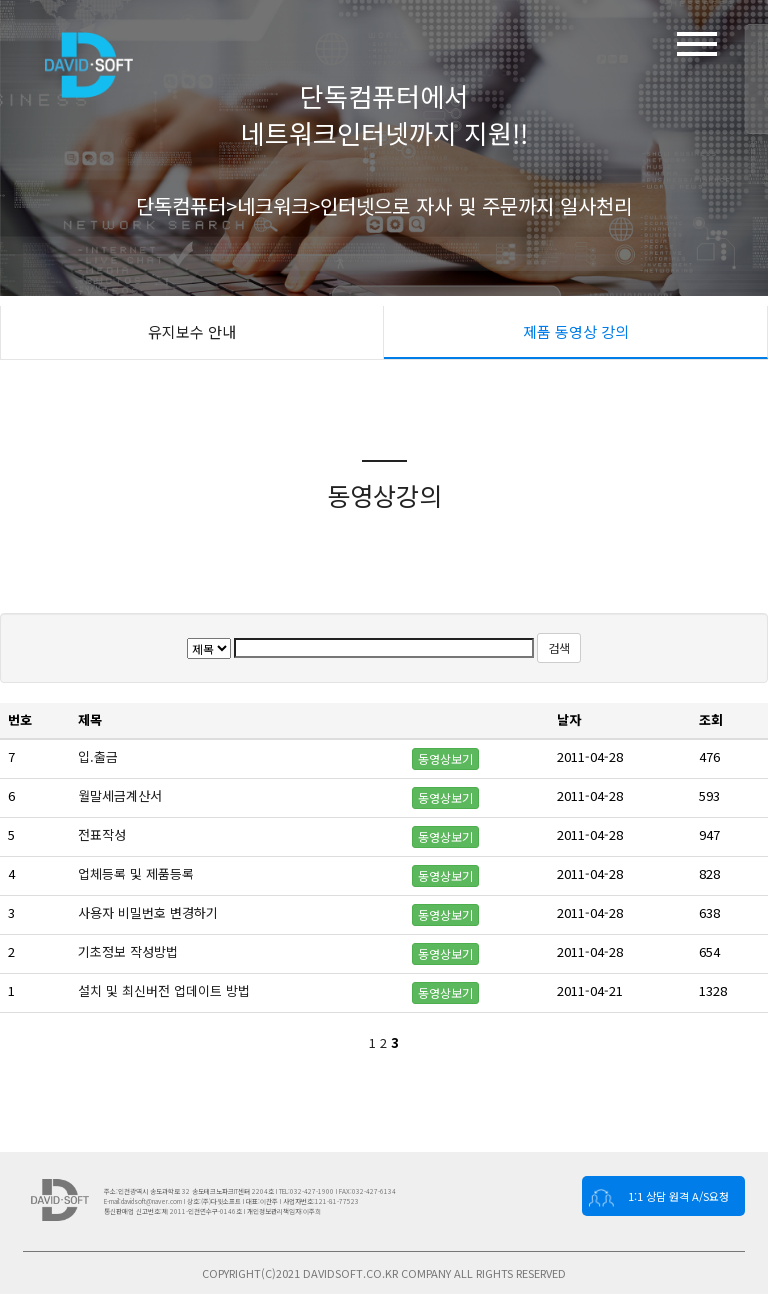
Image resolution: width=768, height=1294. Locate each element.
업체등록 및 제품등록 (138, 873)
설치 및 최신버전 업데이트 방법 (166, 990)
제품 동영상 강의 (576, 331)
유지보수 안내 (192, 331)
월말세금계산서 (122, 795)
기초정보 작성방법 (130, 951)
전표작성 (104, 834)
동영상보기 (445, 758)
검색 (559, 647)
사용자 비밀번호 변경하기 (150, 912)
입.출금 (100, 756)
